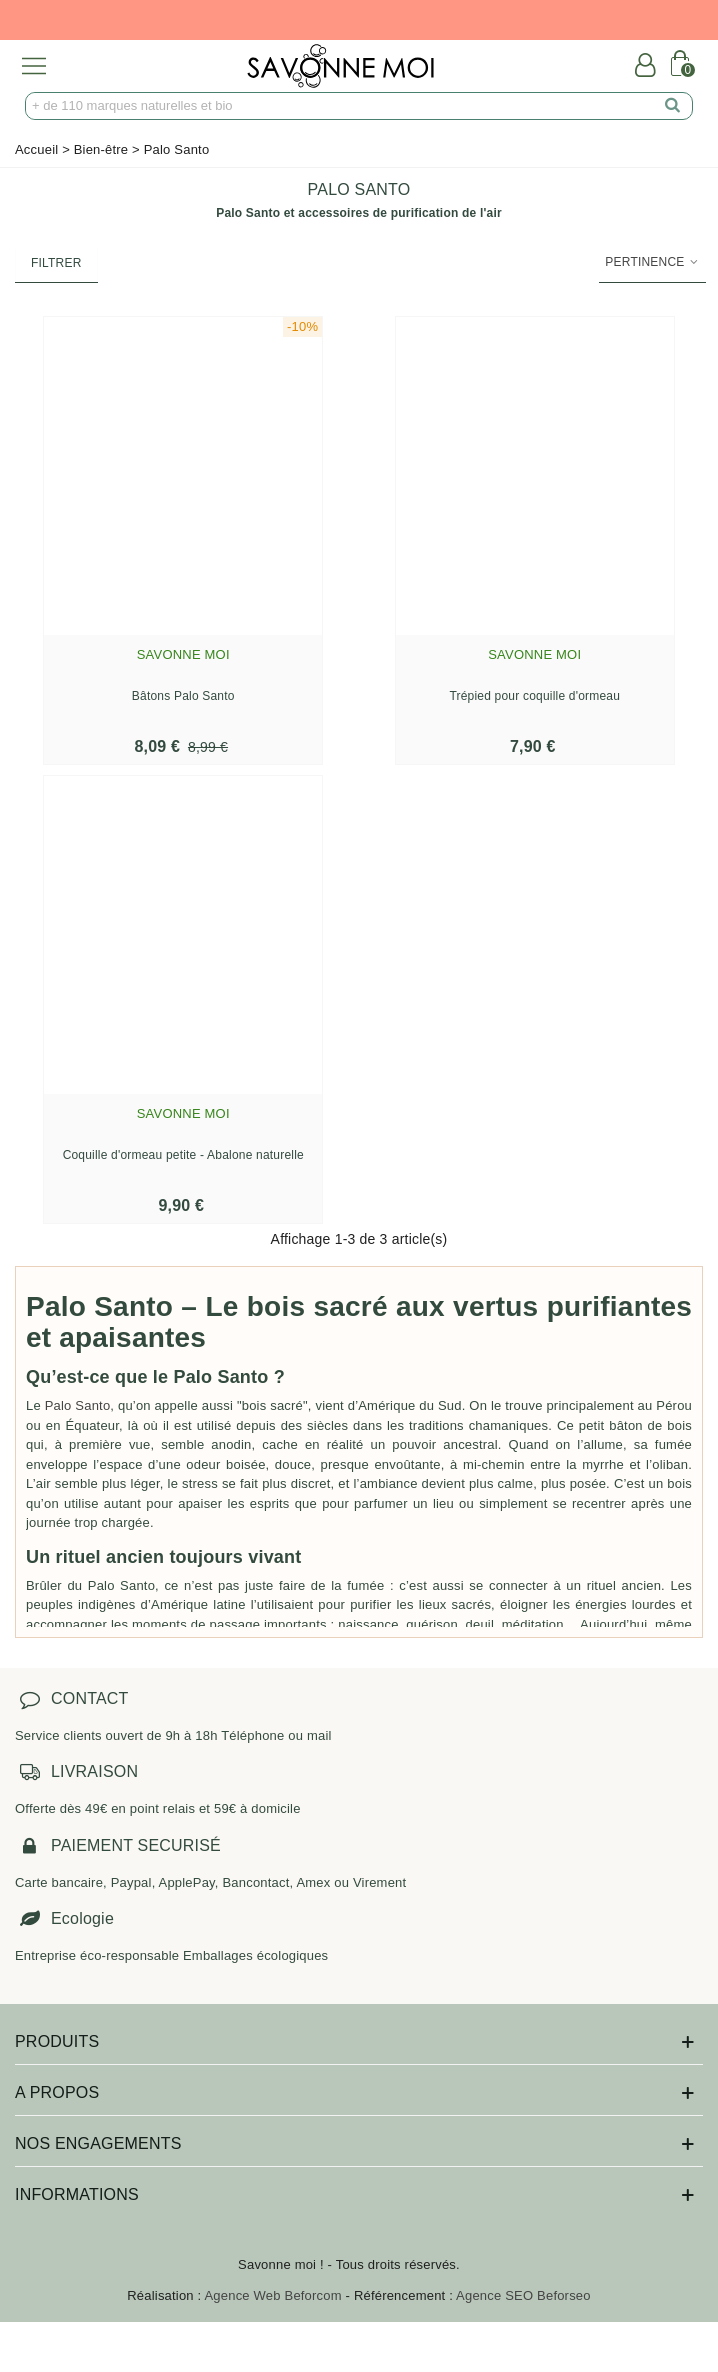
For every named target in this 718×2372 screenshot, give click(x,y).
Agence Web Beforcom (273, 2295)
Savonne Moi (183, 654)
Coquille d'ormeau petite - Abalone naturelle (183, 1155)
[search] (673, 106)
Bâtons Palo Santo (183, 696)
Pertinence (652, 262)
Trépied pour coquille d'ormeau (534, 696)
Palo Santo (78, 1405)
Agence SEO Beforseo (523, 2295)
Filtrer (56, 263)
